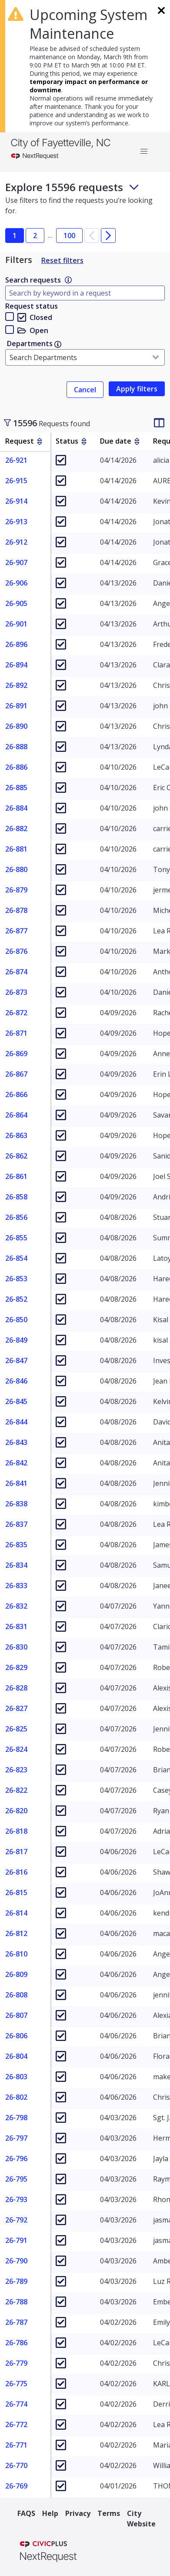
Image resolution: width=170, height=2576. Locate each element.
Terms (108, 2513)
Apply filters (136, 389)
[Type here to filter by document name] (85, 293)
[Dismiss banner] (159, 8)
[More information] (68, 280)
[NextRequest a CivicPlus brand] (48, 2552)
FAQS (26, 2513)
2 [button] (35, 235)
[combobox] (85, 357)
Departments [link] (34, 343)
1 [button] (15, 235)
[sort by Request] (39, 441)
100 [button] (69, 235)
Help (50, 2513)
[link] (68, 280)
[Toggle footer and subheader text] (134, 187)
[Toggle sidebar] (7, 422)
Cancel (85, 389)
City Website (141, 2519)
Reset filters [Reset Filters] (62, 260)
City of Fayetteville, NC (60, 142)
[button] (144, 151)
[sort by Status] (84, 441)
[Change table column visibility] (159, 422)
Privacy (77, 2513)
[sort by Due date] (137, 441)
